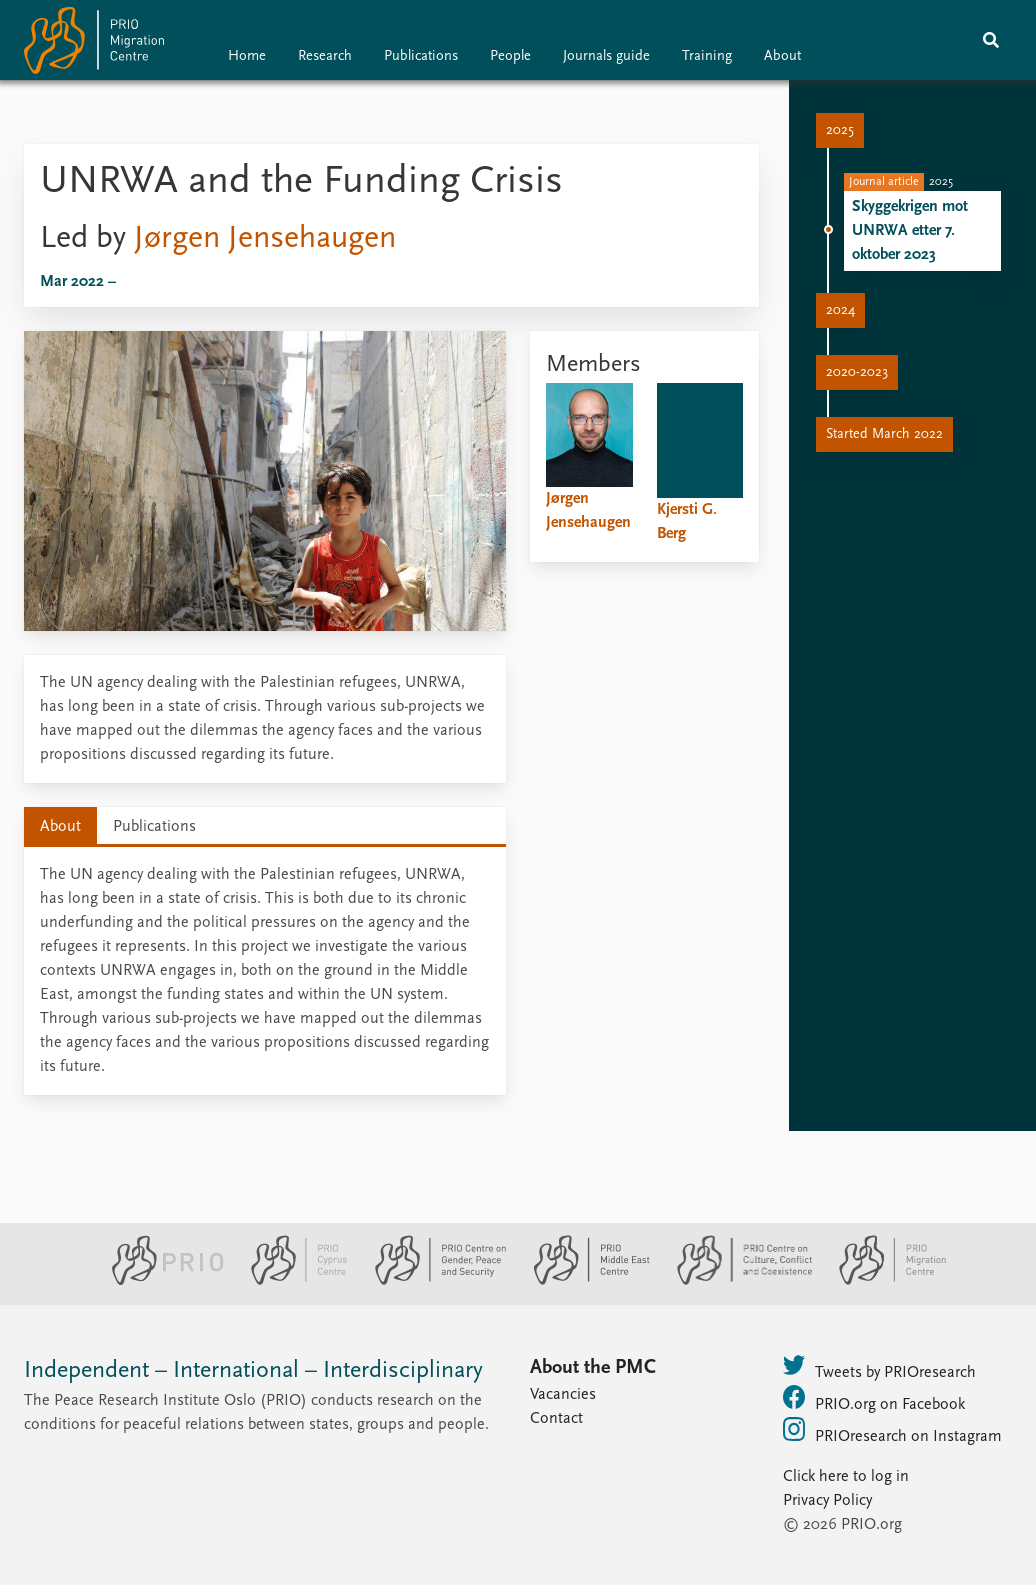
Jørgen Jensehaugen (265, 239)
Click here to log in (846, 1477)
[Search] (991, 40)
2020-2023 (857, 372)
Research (325, 56)
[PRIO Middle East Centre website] (583, 1281)
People (510, 56)
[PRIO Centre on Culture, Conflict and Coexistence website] (736, 1281)
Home (247, 56)
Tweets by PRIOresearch (879, 1367)
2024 (840, 310)
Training (707, 56)
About (782, 56)
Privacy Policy (827, 1501)
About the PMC (593, 1368)
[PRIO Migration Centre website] (882, 1281)
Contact (556, 1419)
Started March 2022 (884, 434)
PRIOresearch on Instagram (892, 1431)
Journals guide (606, 56)
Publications (421, 56)
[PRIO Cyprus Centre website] (291, 1281)
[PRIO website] (159, 1281)
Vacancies (563, 1395)
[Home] (94, 44)
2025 (840, 130)
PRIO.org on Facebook (874, 1399)
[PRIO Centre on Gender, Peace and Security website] (432, 1281)
